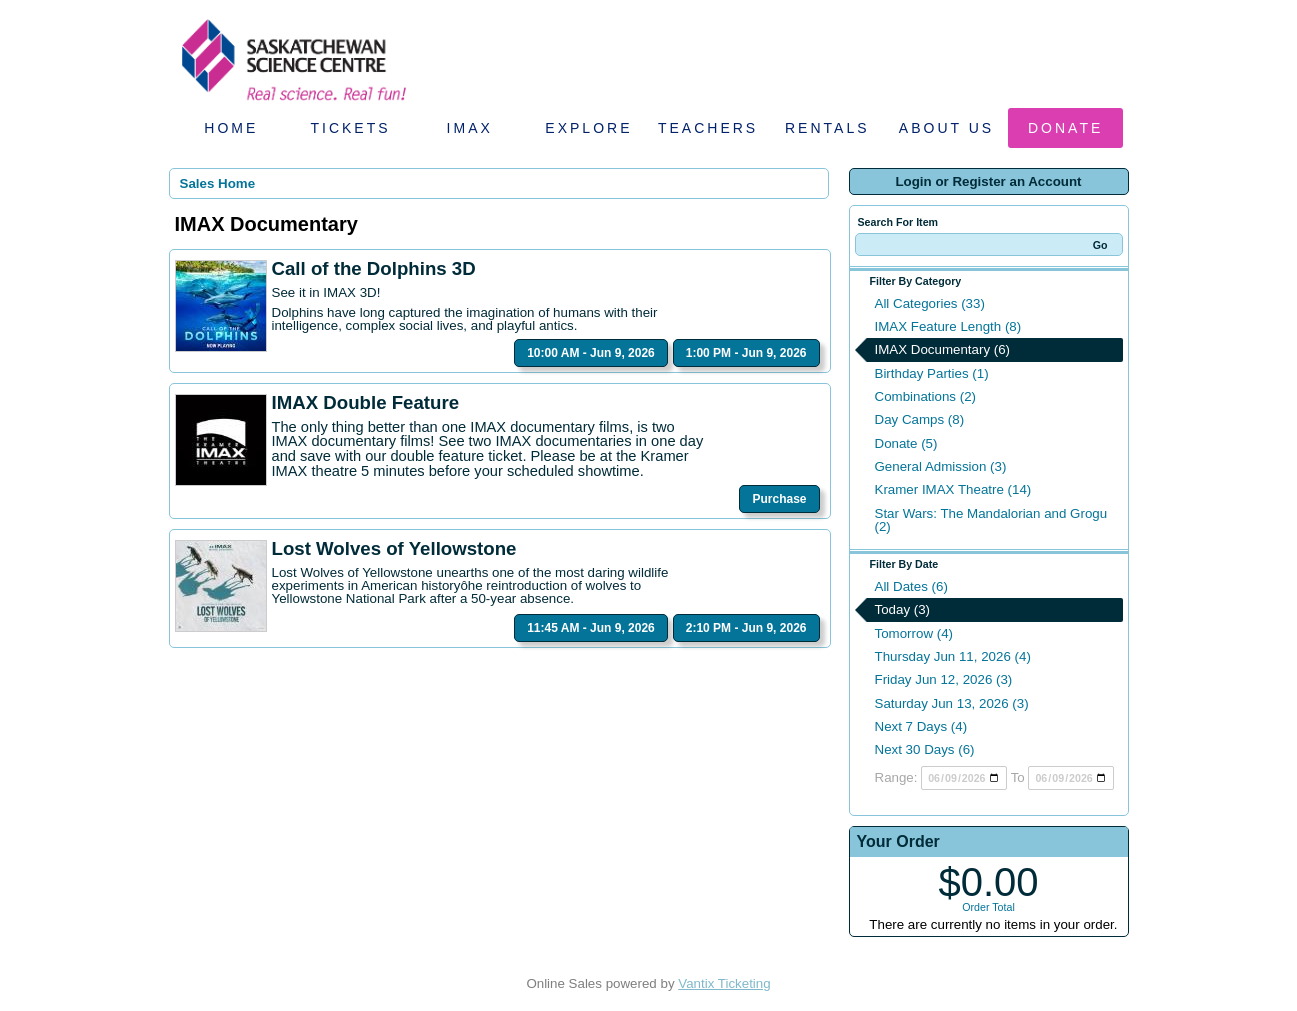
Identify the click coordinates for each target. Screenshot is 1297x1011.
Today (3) (903, 609)
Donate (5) (906, 443)
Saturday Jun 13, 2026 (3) (952, 703)
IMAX (470, 128)
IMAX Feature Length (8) (948, 326)
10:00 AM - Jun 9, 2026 (591, 353)
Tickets (350, 128)
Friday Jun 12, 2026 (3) (944, 679)
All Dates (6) (911, 586)
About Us (946, 128)
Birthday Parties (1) (932, 373)
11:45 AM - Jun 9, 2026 (591, 628)
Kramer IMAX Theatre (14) (953, 489)
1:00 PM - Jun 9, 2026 (746, 353)
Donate (1065, 128)
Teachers (708, 128)
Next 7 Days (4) (921, 726)
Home (231, 128)
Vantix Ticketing (724, 983)
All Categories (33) (930, 303)
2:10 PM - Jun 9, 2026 (746, 628)
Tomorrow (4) (914, 633)
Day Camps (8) (920, 419)
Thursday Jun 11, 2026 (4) (953, 656)
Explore (588, 128)
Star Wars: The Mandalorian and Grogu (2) (991, 520)
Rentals (827, 128)
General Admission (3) (941, 466)
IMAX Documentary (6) (943, 349)
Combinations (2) (925, 396)
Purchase (779, 499)
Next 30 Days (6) (925, 749)
